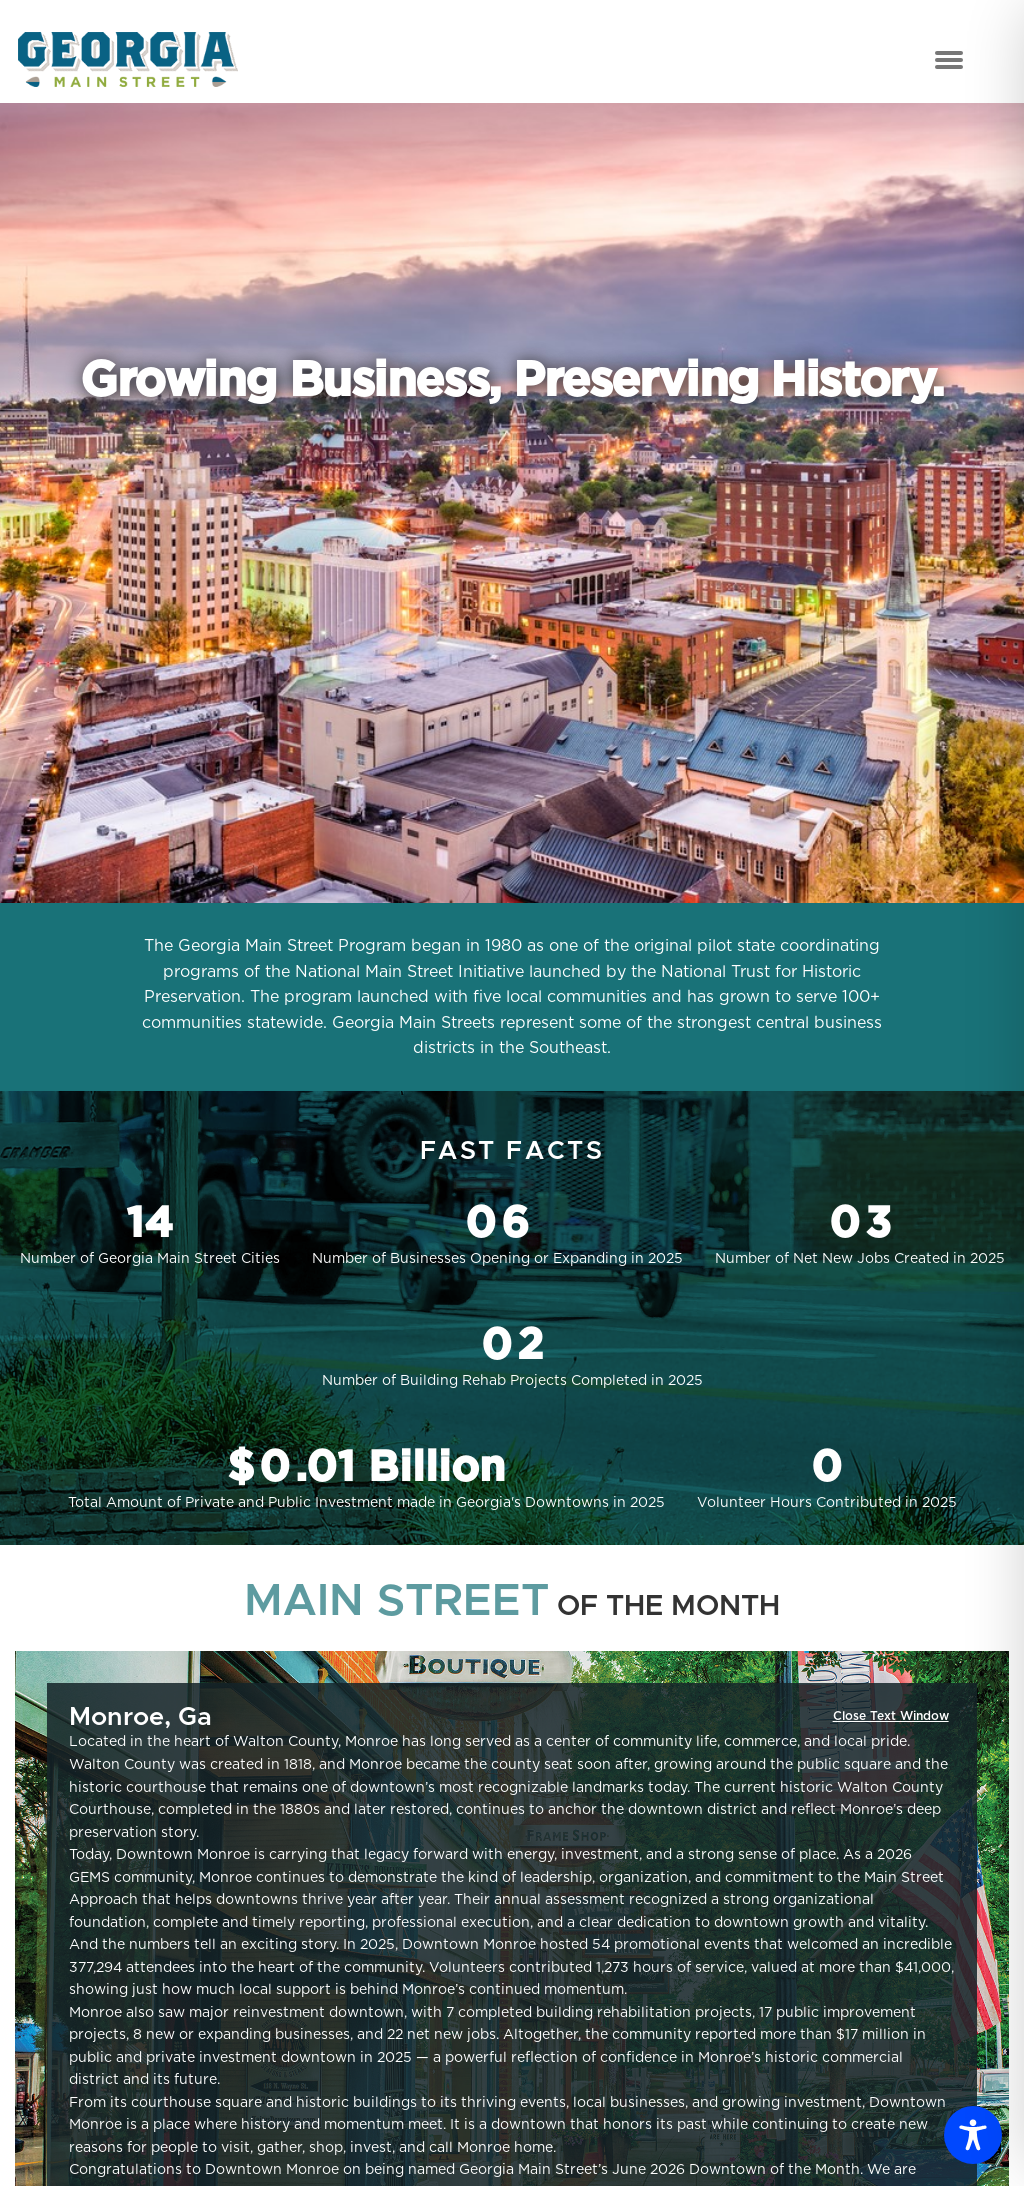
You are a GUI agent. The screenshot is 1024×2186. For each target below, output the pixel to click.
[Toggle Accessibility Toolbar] (973, 2135)
